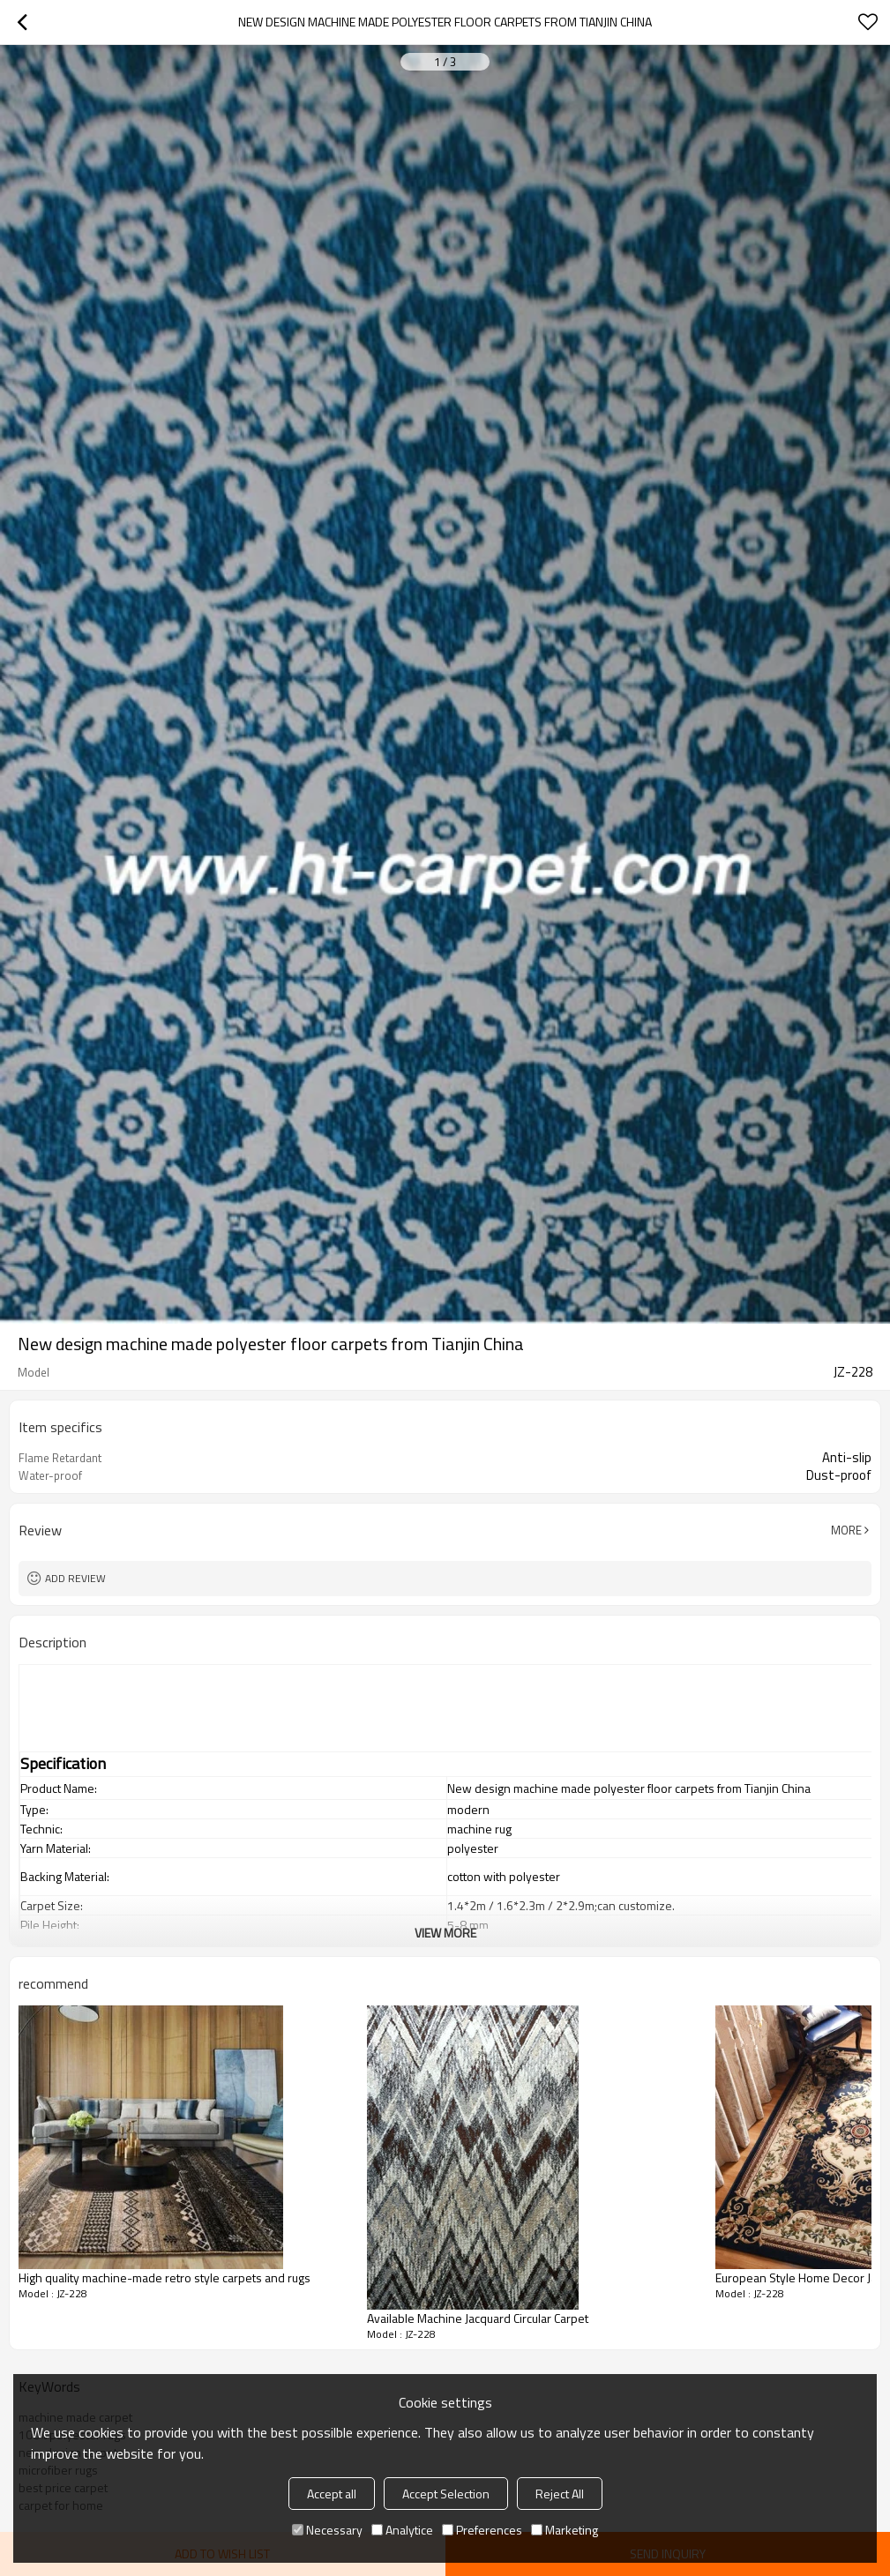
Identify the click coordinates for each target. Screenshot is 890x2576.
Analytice (402, 2529)
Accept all (331, 2493)
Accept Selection (446, 2493)
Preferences (482, 2529)
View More (445, 1932)
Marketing (564, 2529)
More (846, 1530)
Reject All (559, 2493)
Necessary (327, 2529)
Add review (75, 1578)
